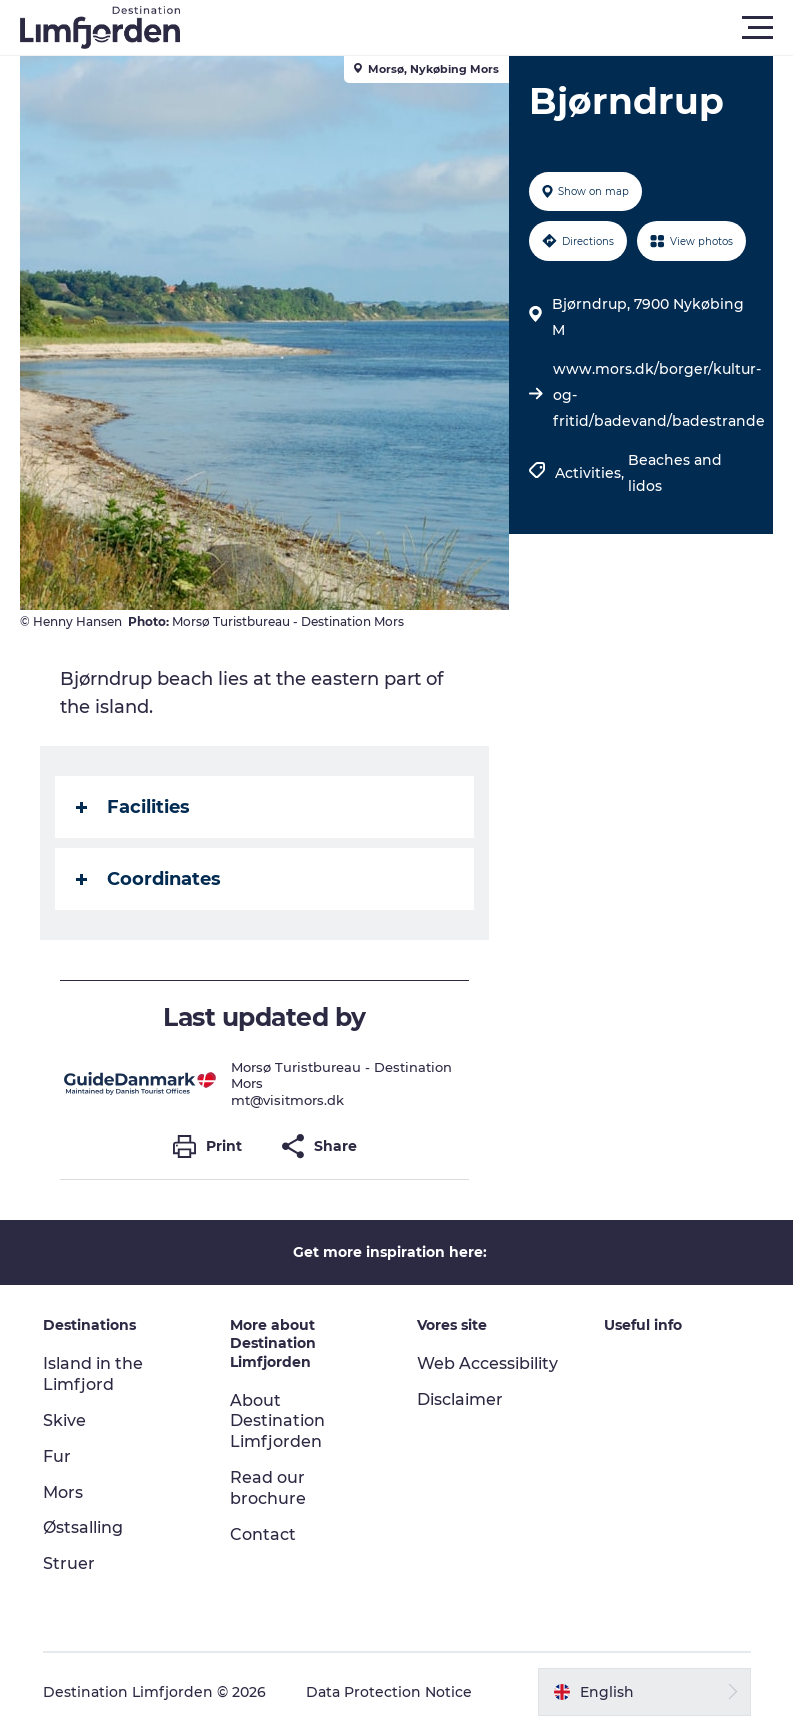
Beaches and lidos (675, 473)
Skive (64, 1420)
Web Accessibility (487, 1363)
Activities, (591, 473)
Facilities (133, 807)
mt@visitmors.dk (287, 1100)
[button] (486, 28)
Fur (57, 1456)
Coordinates (148, 879)
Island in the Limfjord (93, 1374)
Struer (69, 1563)
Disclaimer (460, 1399)
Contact (263, 1534)
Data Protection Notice (389, 1692)
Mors (63, 1492)
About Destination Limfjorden (277, 1421)
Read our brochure (268, 1488)
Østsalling (83, 1527)
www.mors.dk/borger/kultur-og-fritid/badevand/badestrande (659, 395)
